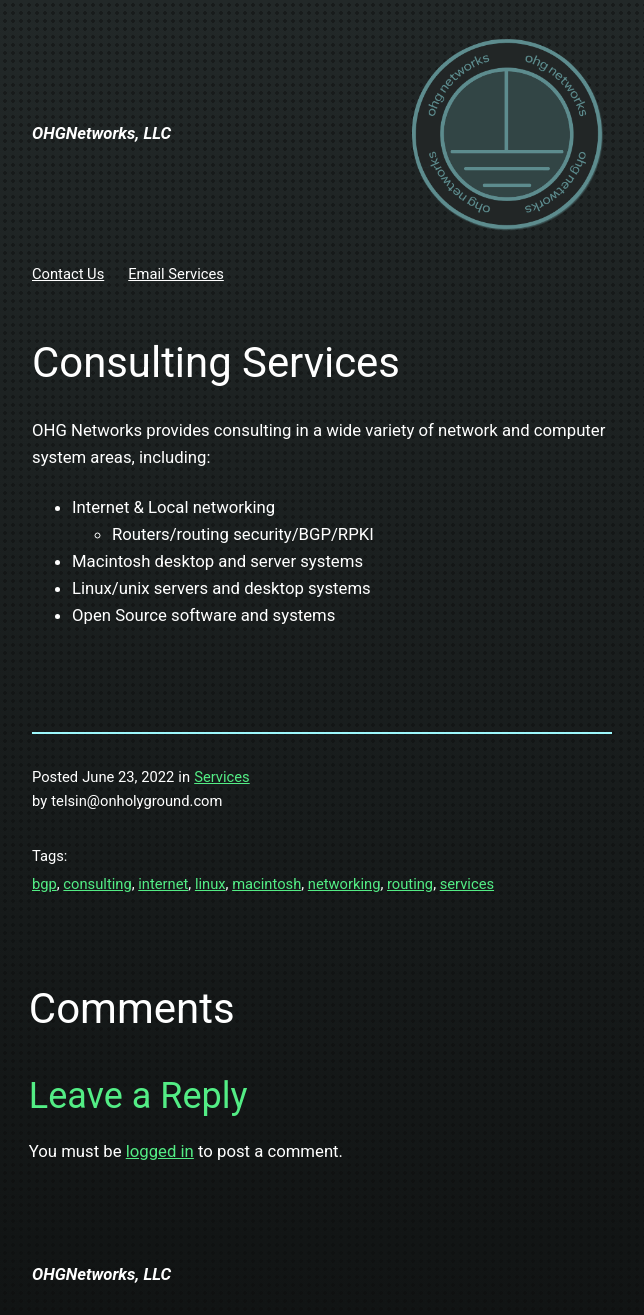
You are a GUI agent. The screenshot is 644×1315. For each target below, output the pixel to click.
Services (221, 777)
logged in (160, 1151)
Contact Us (68, 274)
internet (163, 884)
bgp (44, 884)
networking (344, 884)
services (467, 884)
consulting (97, 884)
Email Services (176, 274)
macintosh (266, 884)
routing (410, 884)
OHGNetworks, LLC (101, 133)
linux (210, 884)
